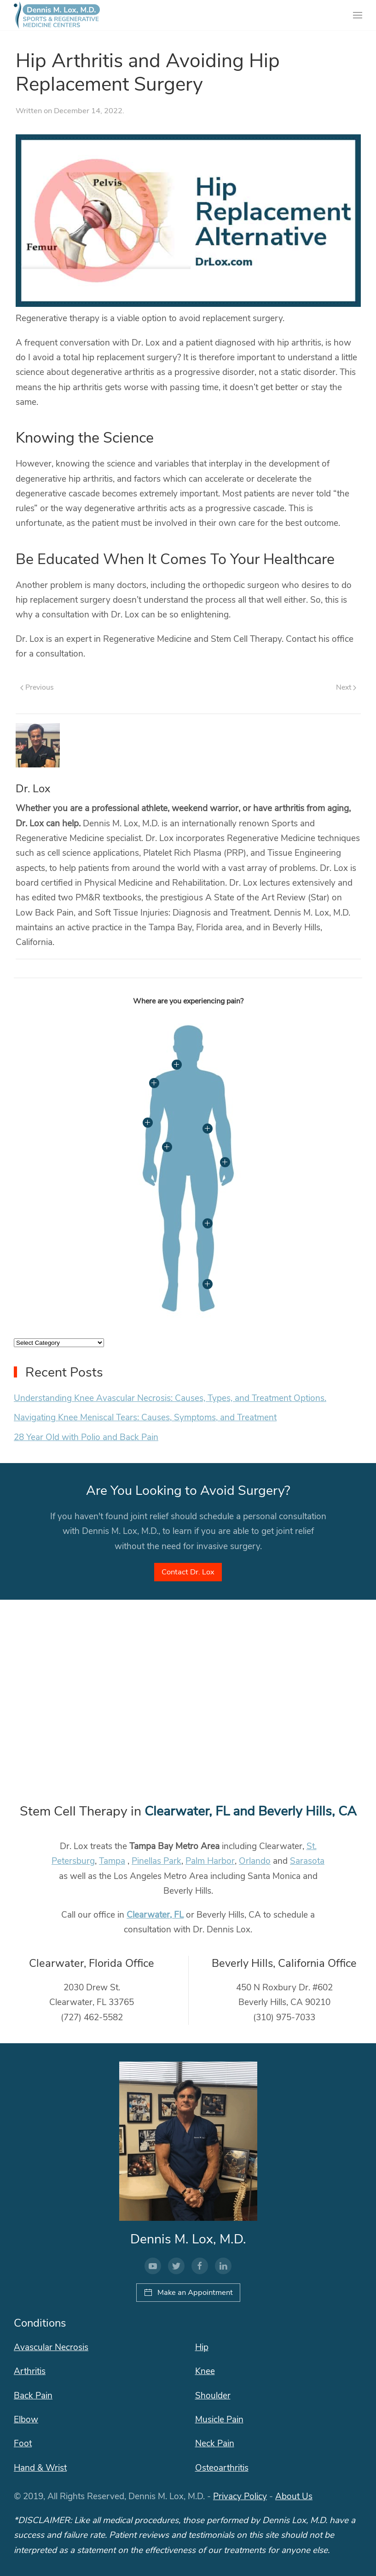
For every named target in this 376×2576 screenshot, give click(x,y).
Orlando (255, 1861)
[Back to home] (57, 15)
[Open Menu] (357, 15)
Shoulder (213, 2395)
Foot (23, 2443)
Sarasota (307, 1861)
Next (346, 687)
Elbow (26, 2420)
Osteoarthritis (222, 2467)
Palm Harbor (210, 1861)
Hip (201, 2347)
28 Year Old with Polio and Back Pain (86, 1437)
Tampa (112, 1861)
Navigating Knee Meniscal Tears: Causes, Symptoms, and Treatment (145, 1417)
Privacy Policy (240, 2496)
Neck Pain (214, 2443)
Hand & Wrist (40, 2467)
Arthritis (30, 2371)
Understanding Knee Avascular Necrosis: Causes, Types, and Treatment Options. (170, 1398)
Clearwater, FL (155, 1915)
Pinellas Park (156, 1861)
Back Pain (33, 2395)
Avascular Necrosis (51, 2347)
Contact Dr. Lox (188, 1572)
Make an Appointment (188, 2292)
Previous (37, 687)
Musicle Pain (219, 2420)
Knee (205, 2371)
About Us (293, 2496)
